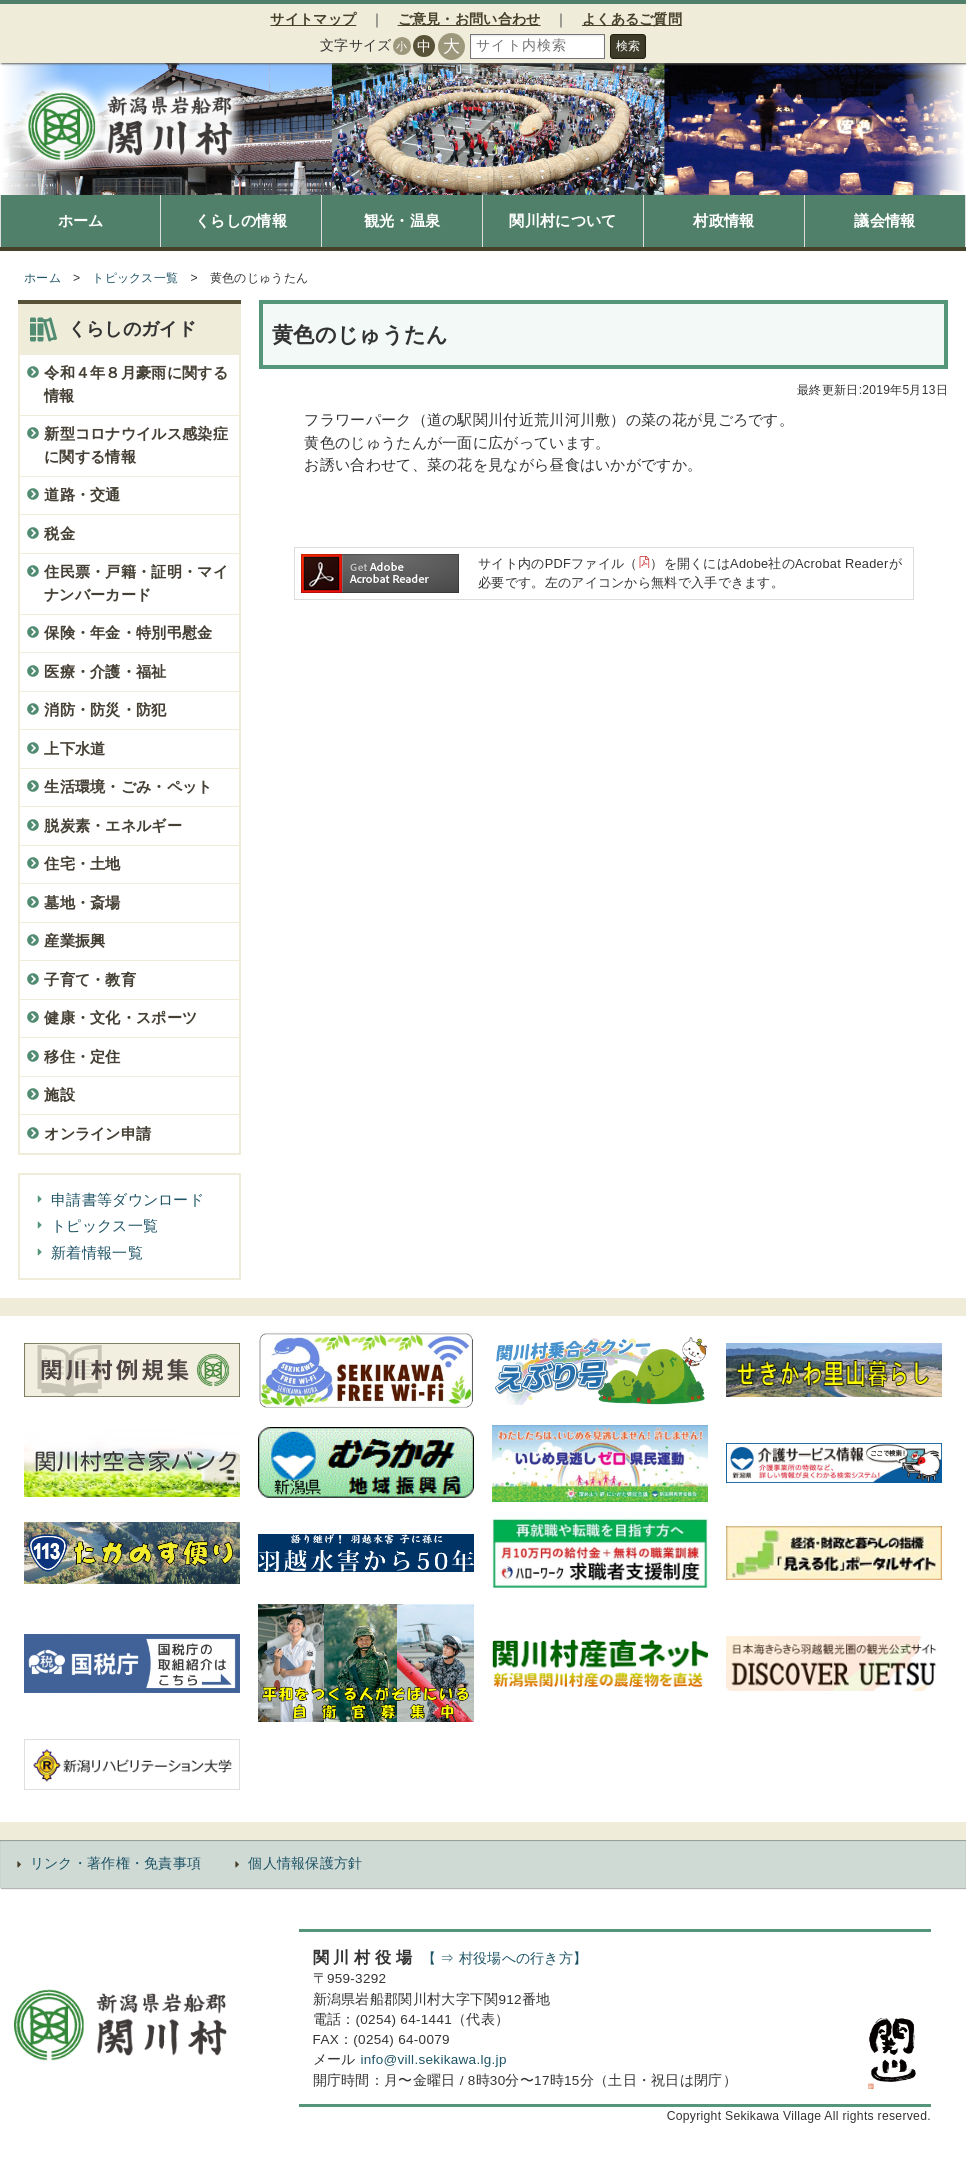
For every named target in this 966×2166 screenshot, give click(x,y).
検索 (628, 46)
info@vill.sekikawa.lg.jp (434, 2059)
